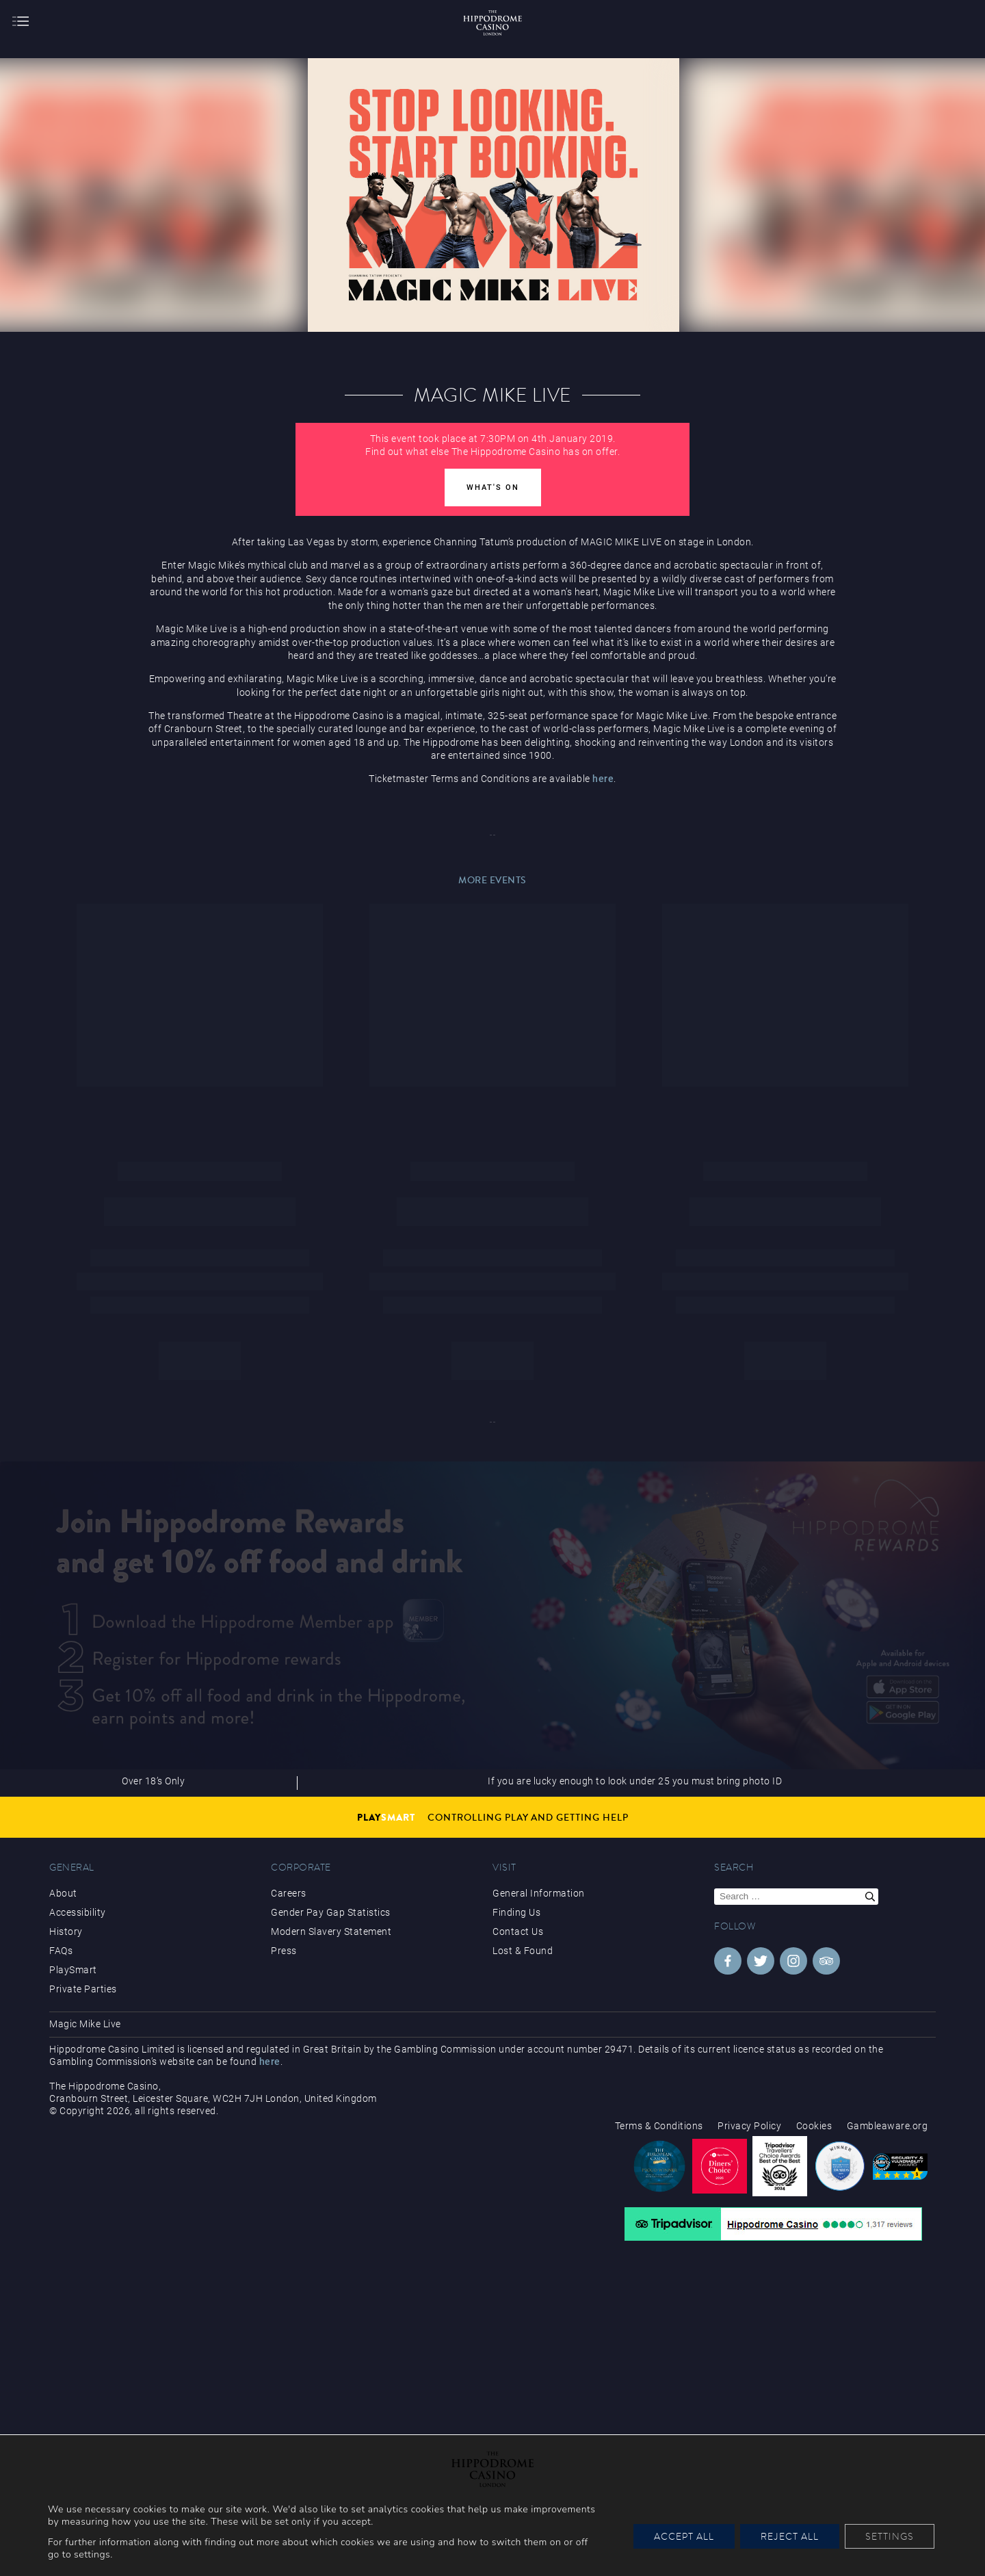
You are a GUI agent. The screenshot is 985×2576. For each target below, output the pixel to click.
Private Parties (83, 1988)
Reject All (790, 2536)
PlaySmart (73, 1969)
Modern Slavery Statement (331, 1931)
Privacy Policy (749, 2125)
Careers (288, 1893)
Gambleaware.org (887, 2125)
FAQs (61, 1950)
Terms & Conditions (659, 2125)
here (603, 778)
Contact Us (517, 1931)
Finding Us (516, 1912)
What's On (493, 487)
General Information (538, 1893)
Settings (889, 2536)
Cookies (814, 2125)
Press (284, 1950)
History (66, 1931)
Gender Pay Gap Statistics (331, 1912)
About (63, 1893)
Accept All (684, 2536)
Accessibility (77, 1912)
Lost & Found (522, 1950)
